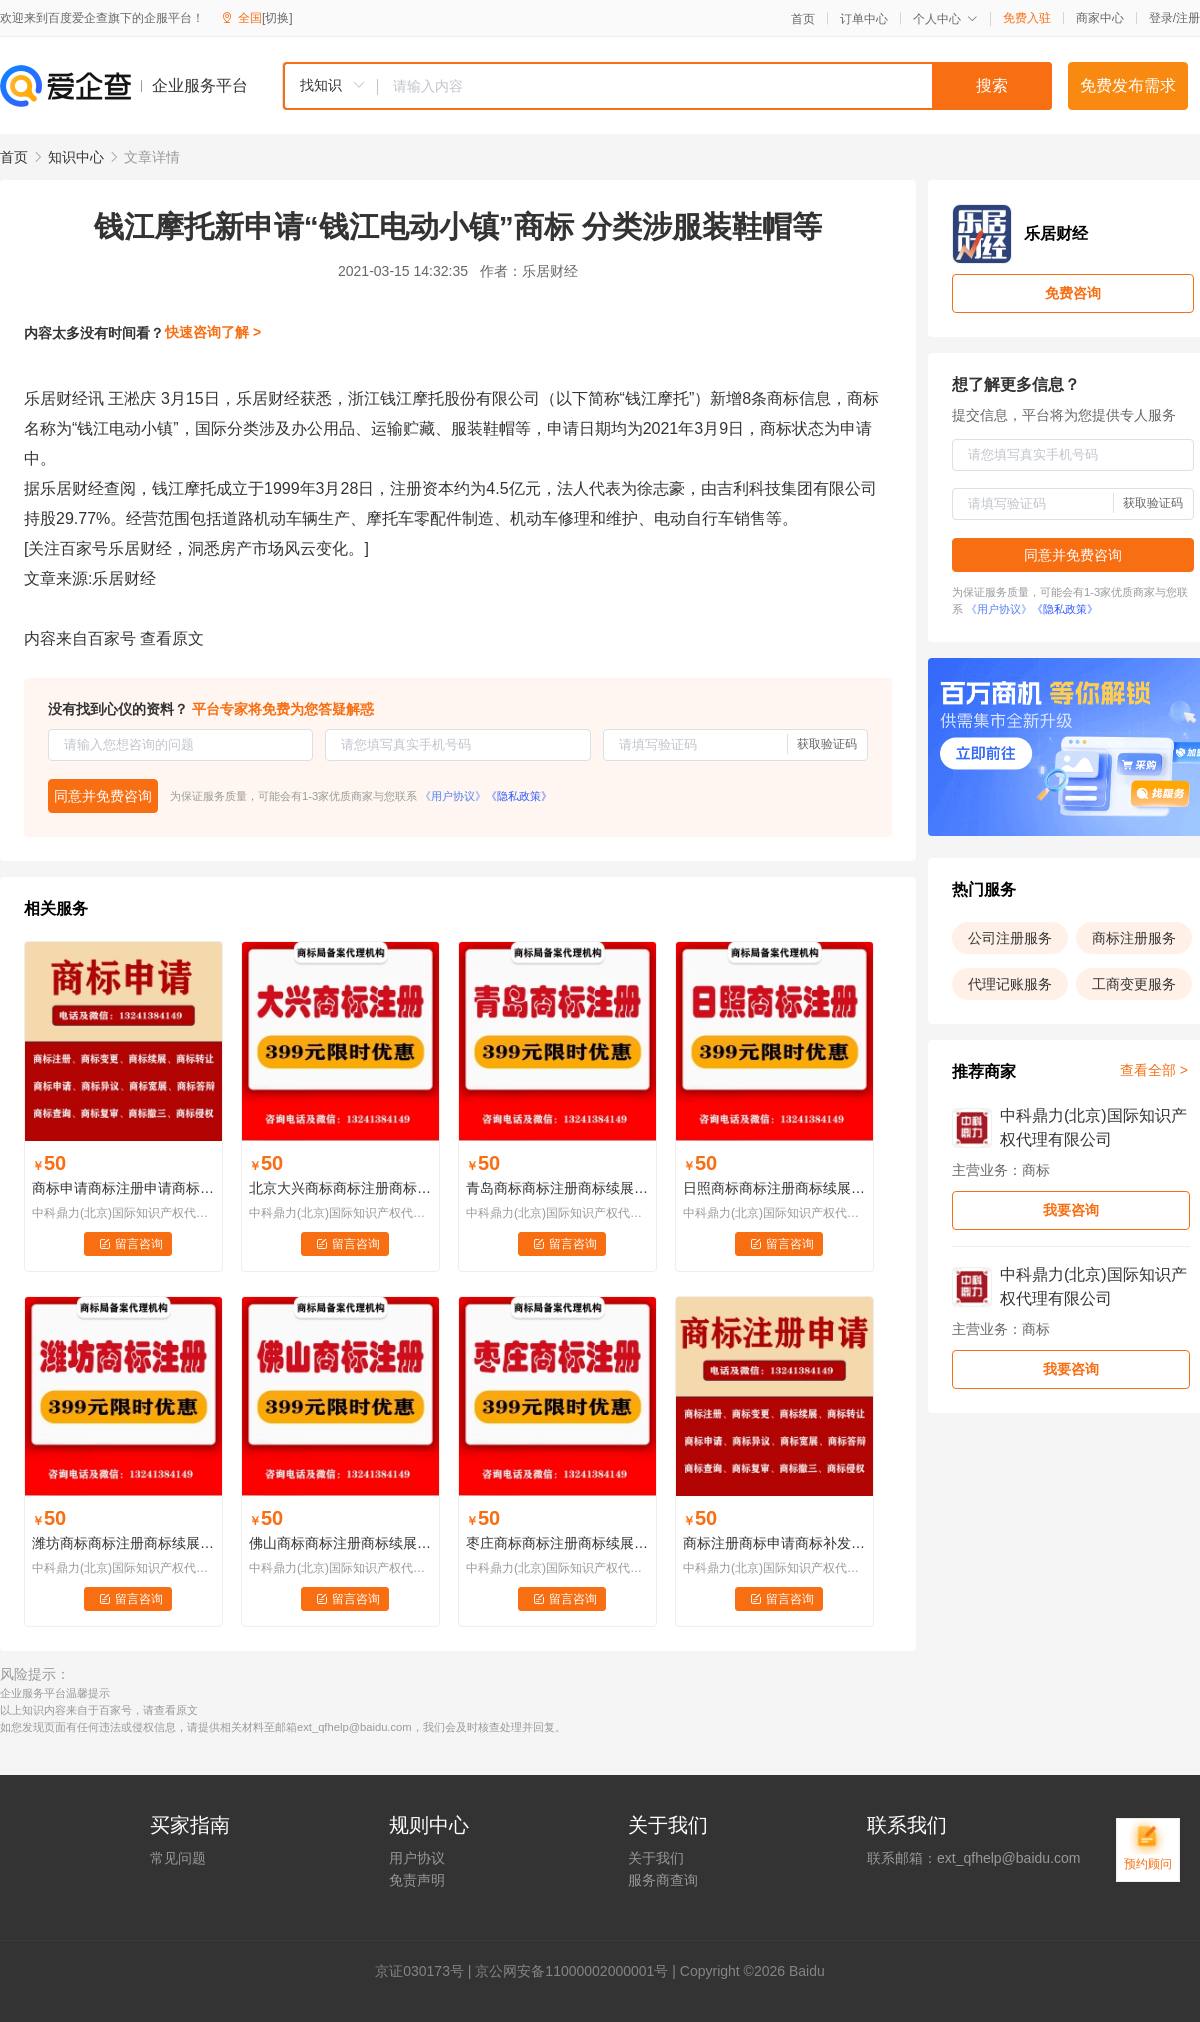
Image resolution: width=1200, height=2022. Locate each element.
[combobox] (667, 86)
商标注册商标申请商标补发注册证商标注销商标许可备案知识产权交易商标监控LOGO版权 (774, 1543)
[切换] (277, 18)
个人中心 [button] (945, 19)
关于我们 (656, 1858)
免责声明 (417, 1880)
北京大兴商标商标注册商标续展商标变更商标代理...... (340, 1188)
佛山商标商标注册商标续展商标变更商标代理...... (340, 1543)
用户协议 (417, 1858)
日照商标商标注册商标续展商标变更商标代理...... (774, 1188)
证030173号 (426, 1971)
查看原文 (172, 638)
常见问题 (178, 1858)
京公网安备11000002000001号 (571, 1971)
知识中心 (76, 157)
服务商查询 (663, 1880)
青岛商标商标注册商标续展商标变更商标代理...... (557, 1188)
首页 (803, 19)
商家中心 (1100, 18)
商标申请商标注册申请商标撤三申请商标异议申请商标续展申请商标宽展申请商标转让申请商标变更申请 (123, 1188)
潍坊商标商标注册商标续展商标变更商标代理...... (123, 1543)
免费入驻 (1027, 18)
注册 (1188, 18)
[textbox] (715, 86)
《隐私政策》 (519, 796)
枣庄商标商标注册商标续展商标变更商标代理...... (557, 1543)
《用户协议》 (453, 796)
